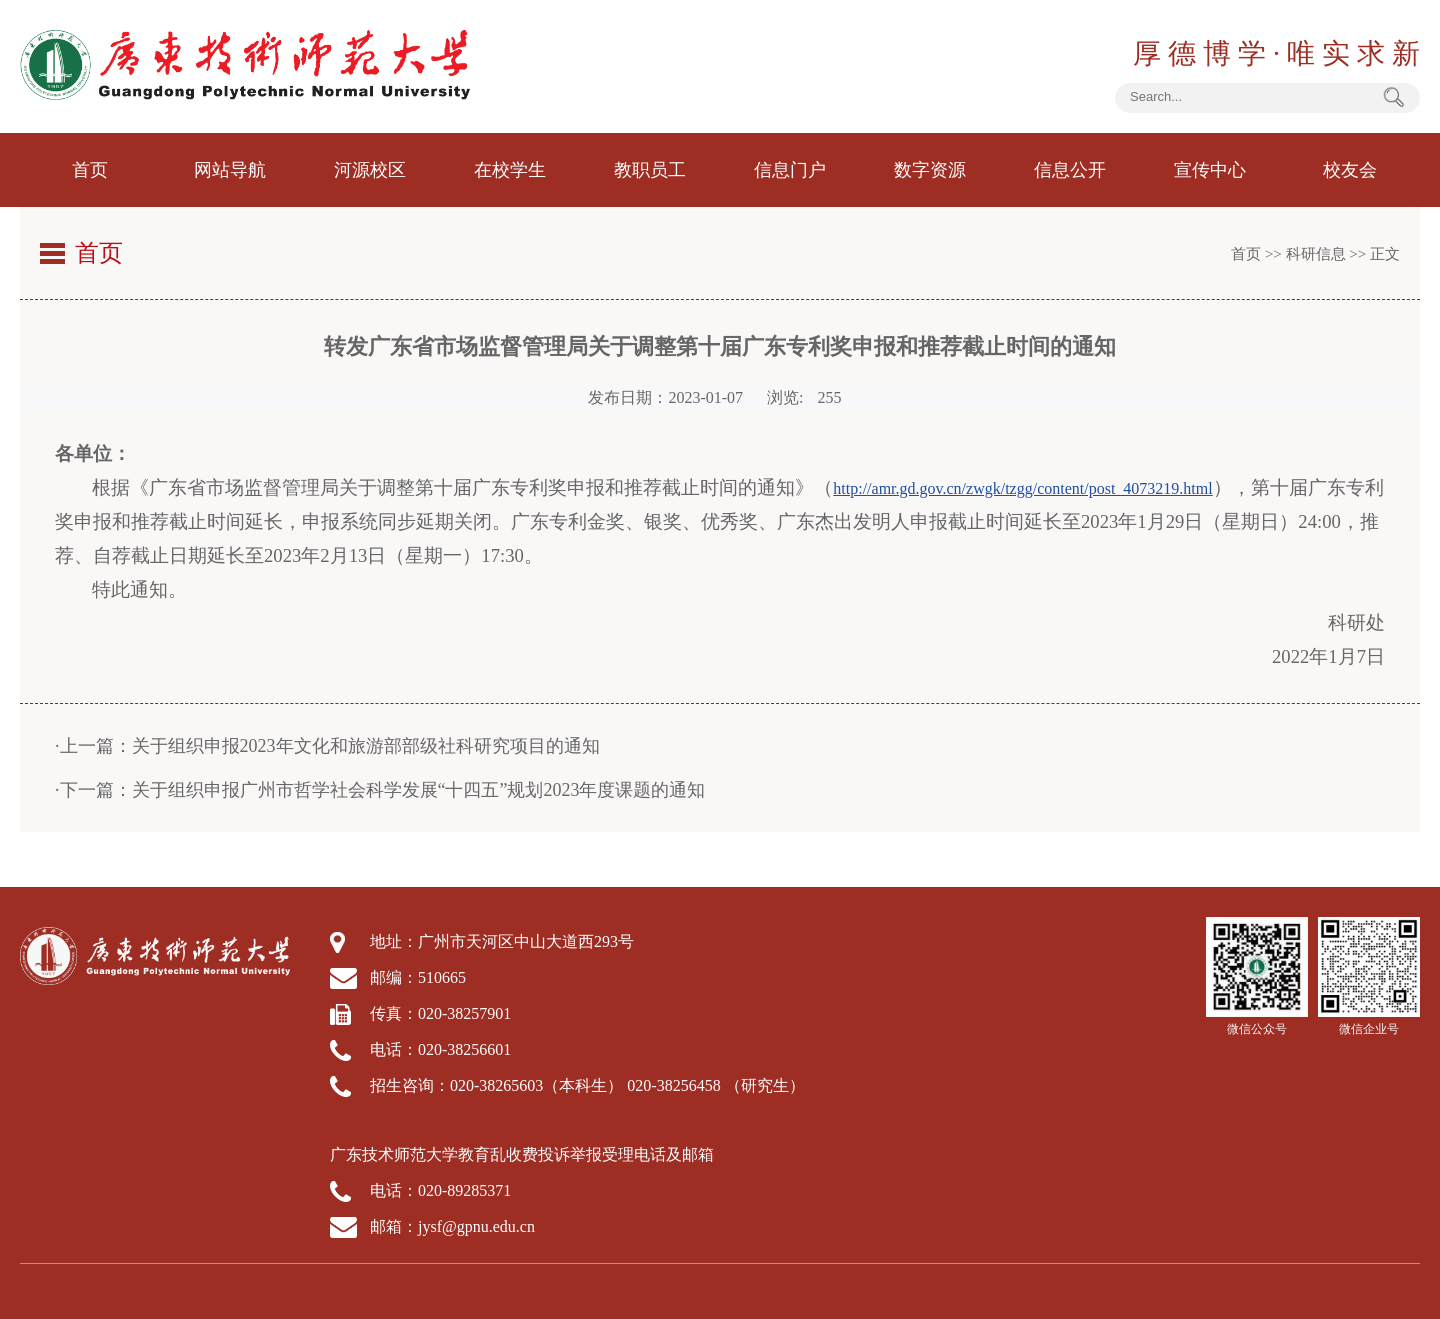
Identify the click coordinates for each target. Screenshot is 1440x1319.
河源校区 (370, 170)
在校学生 (510, 170)
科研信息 (1316, 254)
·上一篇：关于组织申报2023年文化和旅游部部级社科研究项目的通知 (327, 746)
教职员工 (650, 170)
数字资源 (930, 170)
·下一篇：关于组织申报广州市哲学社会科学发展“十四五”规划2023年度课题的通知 (380, 790)
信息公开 (1070, 170)
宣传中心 (1210, 170)
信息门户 (790, 170)
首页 (90, 170)
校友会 (1350, 170)
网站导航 (230, 170)
